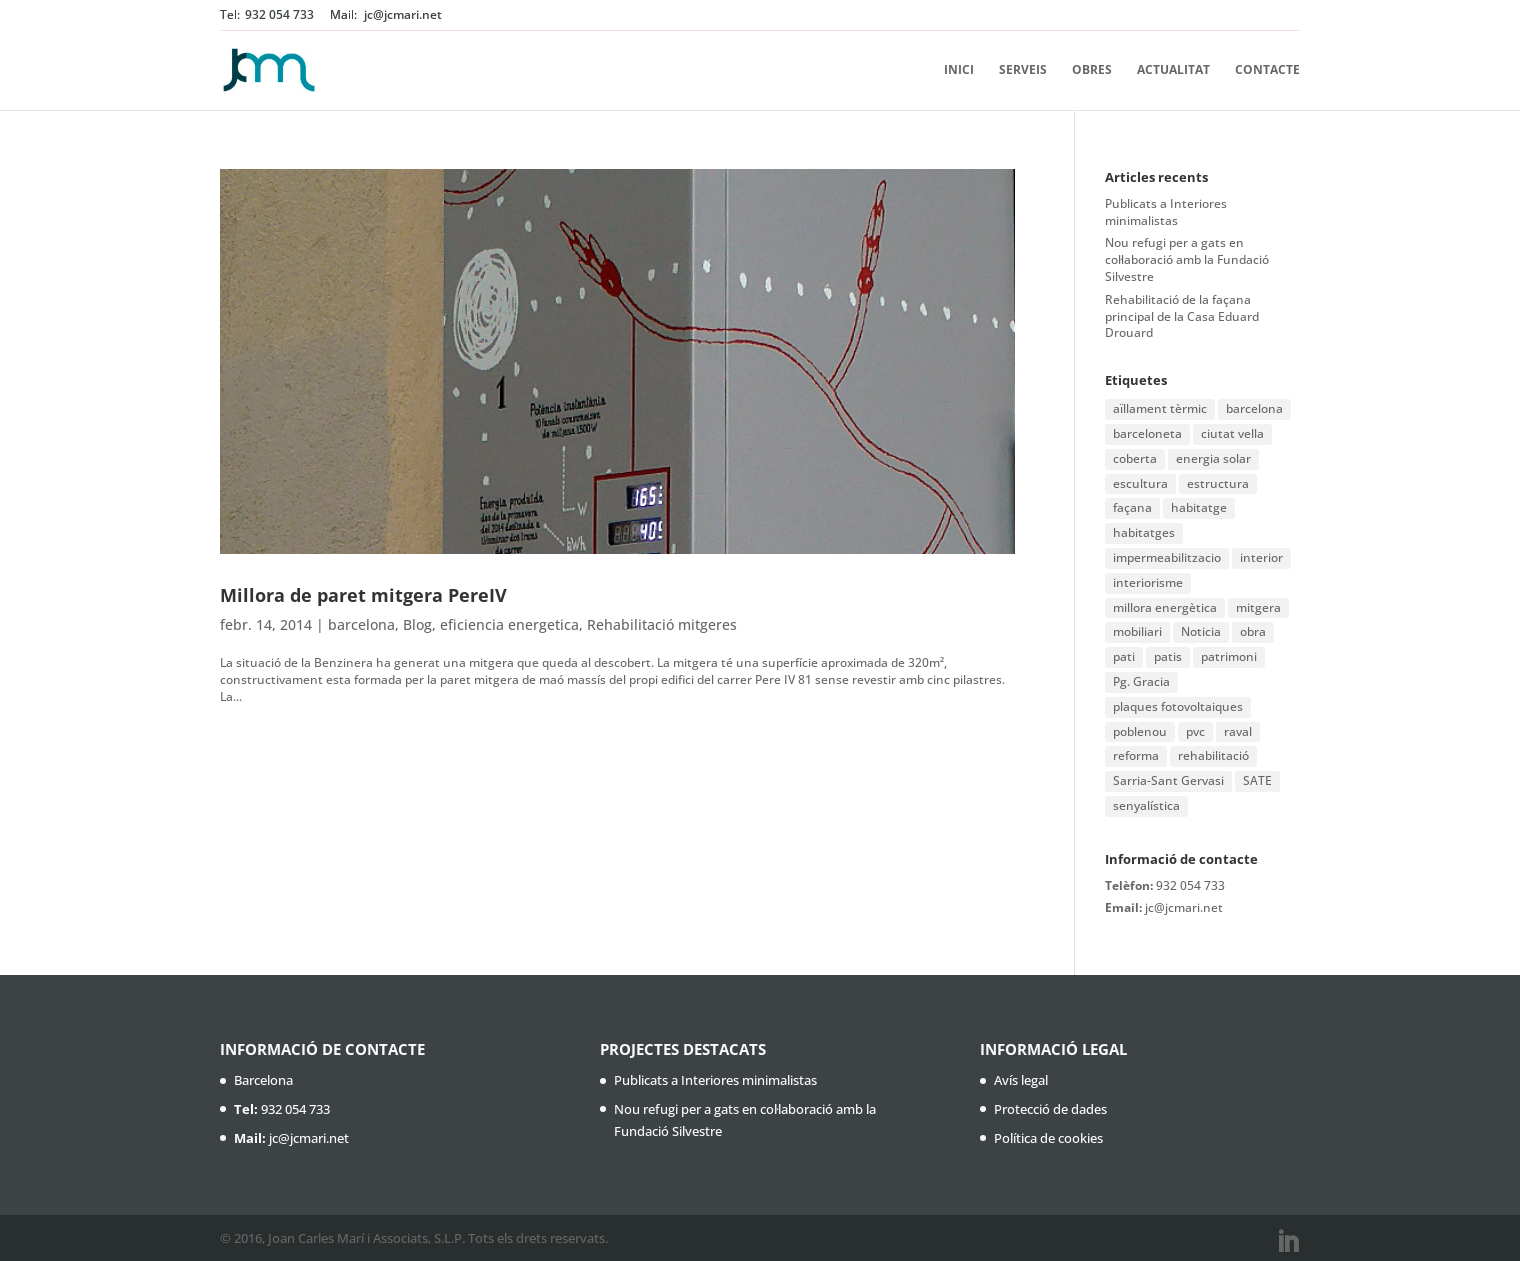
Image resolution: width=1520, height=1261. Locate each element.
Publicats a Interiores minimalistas (1166, 212)
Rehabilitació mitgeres (662, 624)
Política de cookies (1048, 1138)
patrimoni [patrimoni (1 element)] (1229, 656)
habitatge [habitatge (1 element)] (1199, 507)
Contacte (1267, 70)
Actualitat (1173, 70)
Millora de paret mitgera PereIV (363, 595)
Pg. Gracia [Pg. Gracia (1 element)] (1141, 681)
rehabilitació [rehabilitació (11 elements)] (1213, 755)
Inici (959, 70)
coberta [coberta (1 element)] (1135, 458)
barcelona (361, 624)
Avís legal (1021, 1080)
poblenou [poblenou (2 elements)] (1140, 731)
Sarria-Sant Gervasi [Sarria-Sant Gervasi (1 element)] (1168, 780)
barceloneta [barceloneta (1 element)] (1147, 433)
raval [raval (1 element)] (1238, 731)
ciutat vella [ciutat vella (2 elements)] (1232, 433)
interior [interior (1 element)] (1261, 557)
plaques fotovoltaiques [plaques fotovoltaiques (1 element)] (1178, 706)
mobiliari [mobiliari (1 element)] (1137, 631)
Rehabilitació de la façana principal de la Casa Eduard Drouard (1182, 316)
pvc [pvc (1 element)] (1195, 731)
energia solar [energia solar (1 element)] (1213, 458)
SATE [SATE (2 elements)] (1257, 780)
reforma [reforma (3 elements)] (1136, 755)
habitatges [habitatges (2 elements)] (1144, 532)
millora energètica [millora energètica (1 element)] (1165, 607)
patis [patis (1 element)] (1168, 656)
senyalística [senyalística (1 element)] (1146, 805)
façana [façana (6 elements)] (1132, 507)
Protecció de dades (1050, 1109)
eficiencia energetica (509, 624)
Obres (1092, 70)
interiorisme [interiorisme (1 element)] (1148, 582)
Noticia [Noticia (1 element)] (1201, 631)
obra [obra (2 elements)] (1253, 631)
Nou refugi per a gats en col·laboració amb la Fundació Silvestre (1187, 259)
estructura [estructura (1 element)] (1218, 483)
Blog (417, 624)
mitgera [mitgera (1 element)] (1258, 607)
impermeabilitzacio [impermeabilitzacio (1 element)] (1167, 557)
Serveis (1023, 70)
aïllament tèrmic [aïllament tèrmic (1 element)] (1160, 408)
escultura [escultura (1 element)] (1140, 483)
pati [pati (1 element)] (1124, 656)
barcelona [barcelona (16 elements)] (1254, 408)
